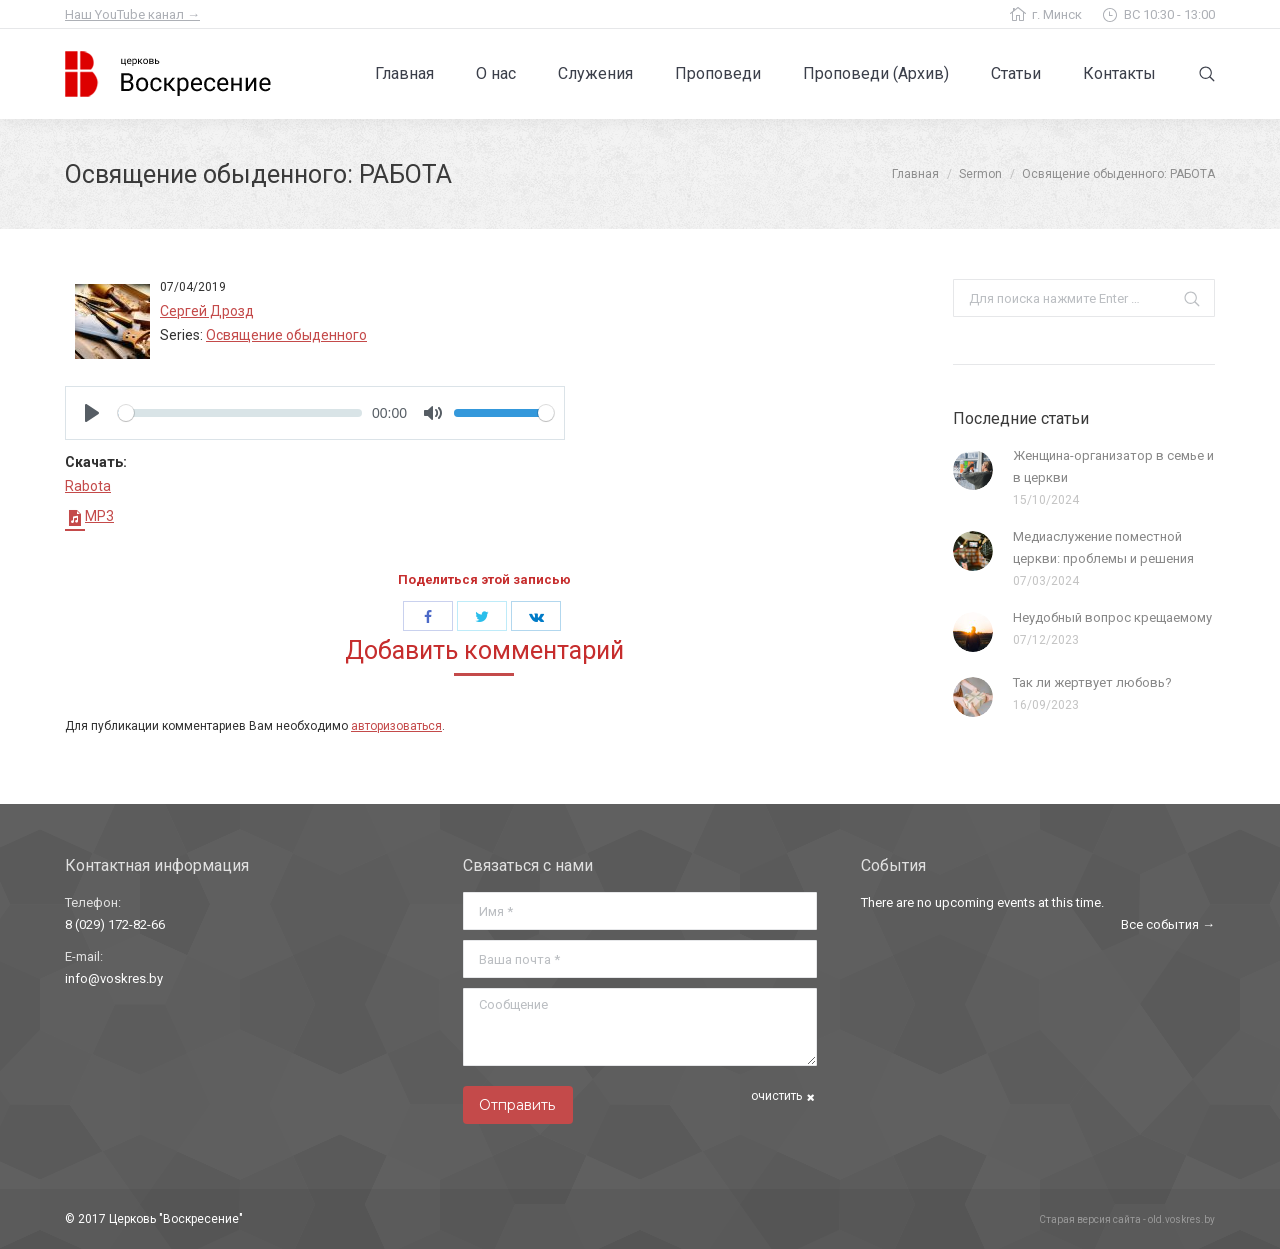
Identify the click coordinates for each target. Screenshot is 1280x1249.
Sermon (980, 174)
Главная (915, 174)
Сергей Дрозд (207, 311)
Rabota (88, 486)
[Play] (92, 413)
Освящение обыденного (286, 335)
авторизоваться (396, 726)
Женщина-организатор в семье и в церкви (1113, 466)
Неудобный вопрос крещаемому (1112, 617)
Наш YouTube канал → (132, 14)
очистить (776, 1096)
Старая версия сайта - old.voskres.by (1127, 1219)
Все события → (1168, 924)
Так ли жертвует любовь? (1092, 682)
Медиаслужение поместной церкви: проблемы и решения (1103, 547)
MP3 (89, 516)
